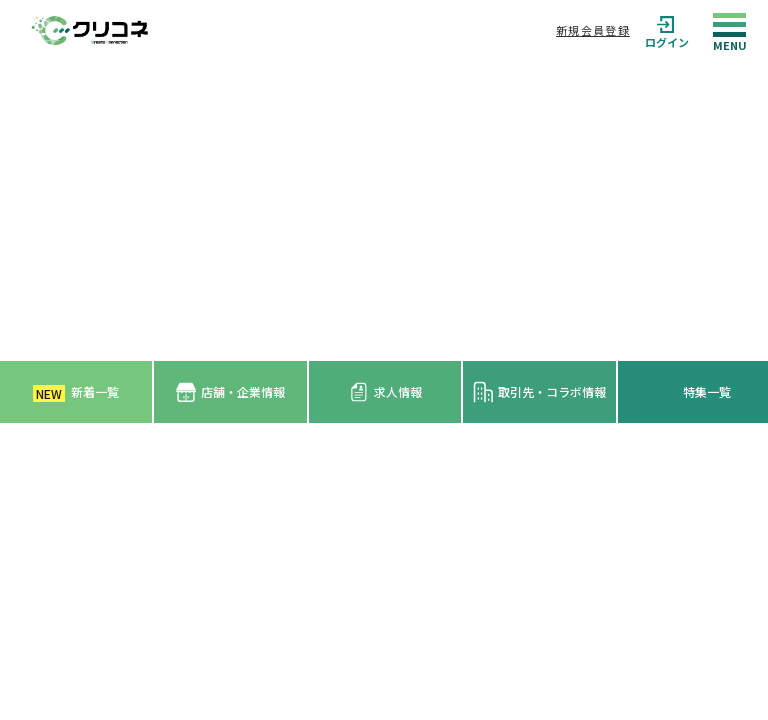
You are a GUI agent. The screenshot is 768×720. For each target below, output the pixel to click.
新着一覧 (76, 392)
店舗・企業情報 (230, 392)
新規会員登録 (593, 30)
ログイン (667, 30)
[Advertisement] (384, 211)
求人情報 (385, 392)
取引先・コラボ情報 (539, 392)
